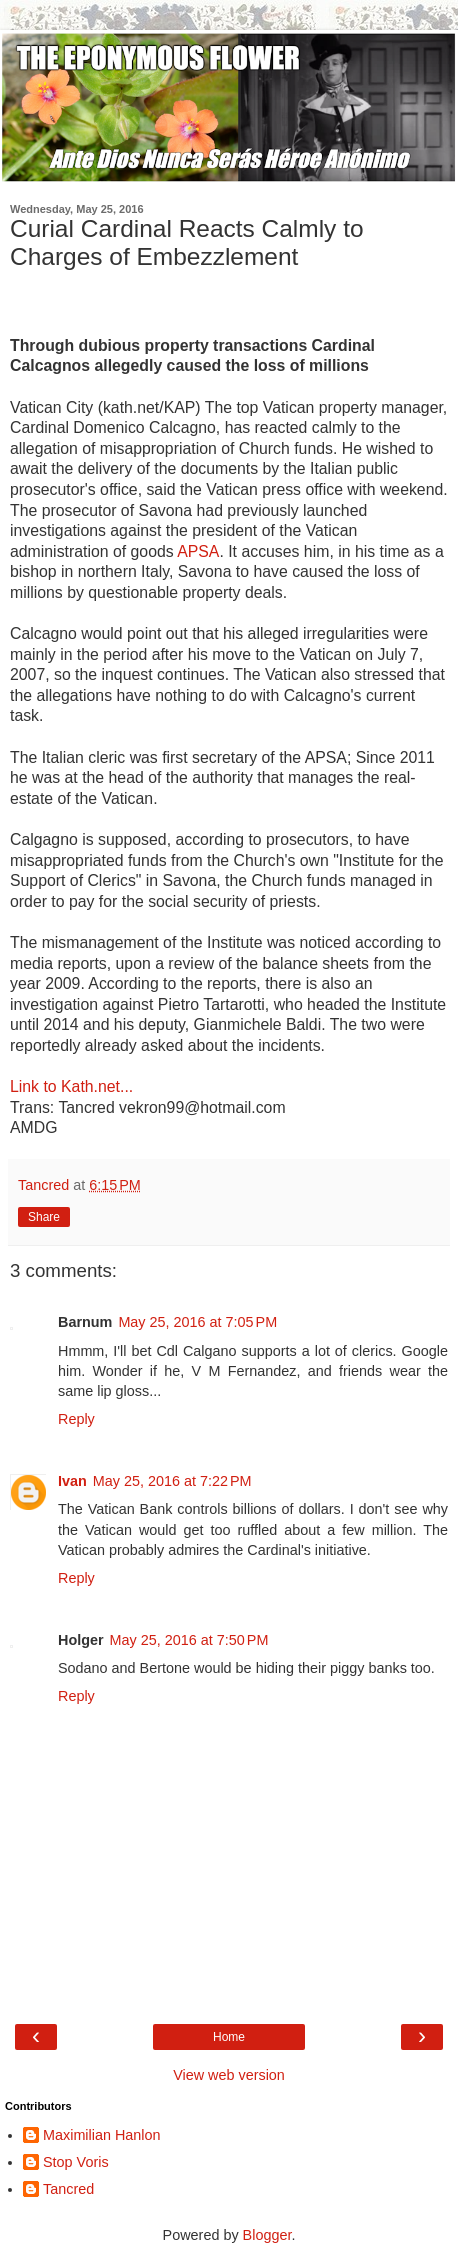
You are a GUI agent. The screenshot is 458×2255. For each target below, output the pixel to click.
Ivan (72, 1481)
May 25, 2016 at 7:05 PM (197, 1322)
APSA (198, 551)
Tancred (68, 2189)
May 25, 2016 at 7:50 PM (189, 1640)
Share (44, 1217)
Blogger (267, 2235)
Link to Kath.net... (71, 1086)
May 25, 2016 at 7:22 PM (172, 1481)
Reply (76, 1419)
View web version (229, 2075)
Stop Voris (76, 2162)
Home (229, 2037)
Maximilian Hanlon (102, 2135)
